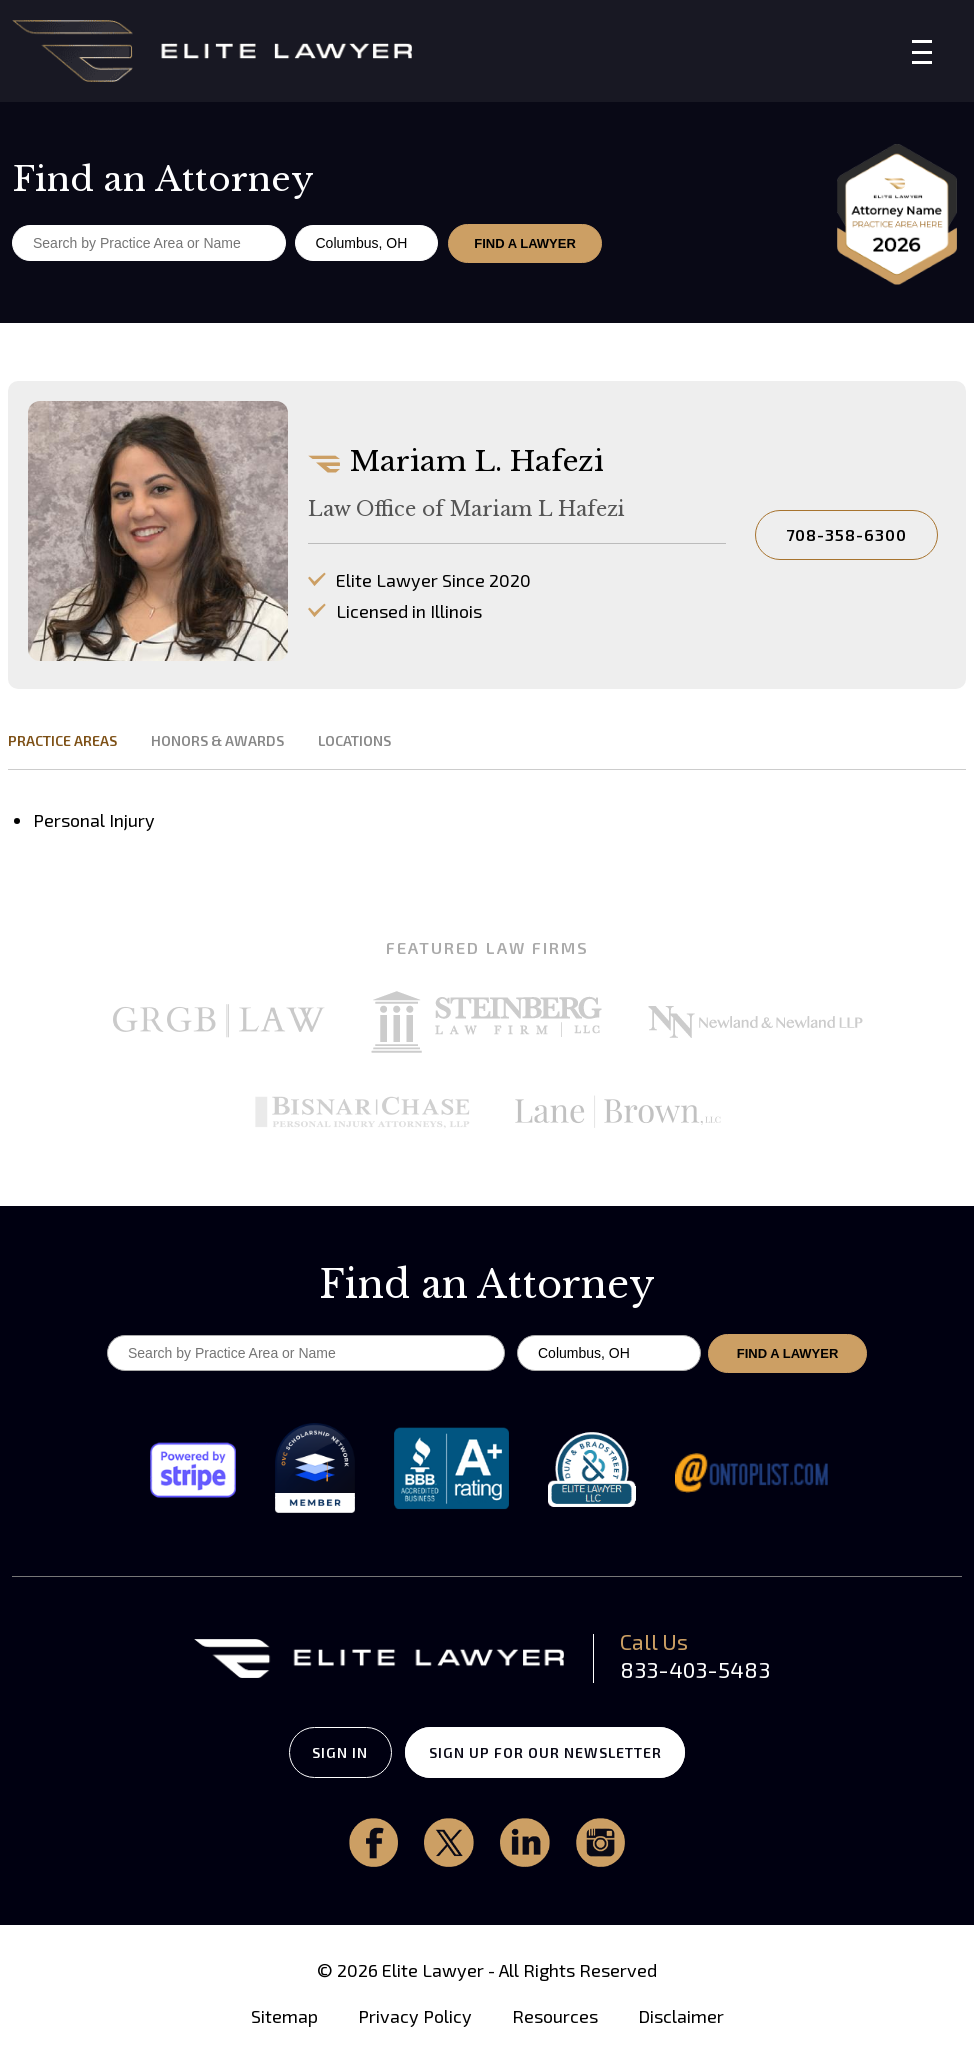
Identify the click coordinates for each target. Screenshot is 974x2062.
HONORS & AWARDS (217, 740)
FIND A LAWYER (526, 243)
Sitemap (284, 2017)
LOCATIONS (354, 740)
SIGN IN (332, 1752)
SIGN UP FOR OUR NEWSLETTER (554, 1752)
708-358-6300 (846, 534)
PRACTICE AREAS (62, 740)
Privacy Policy (415, 2017)
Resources (555, 2017)
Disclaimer (681, 2017)
